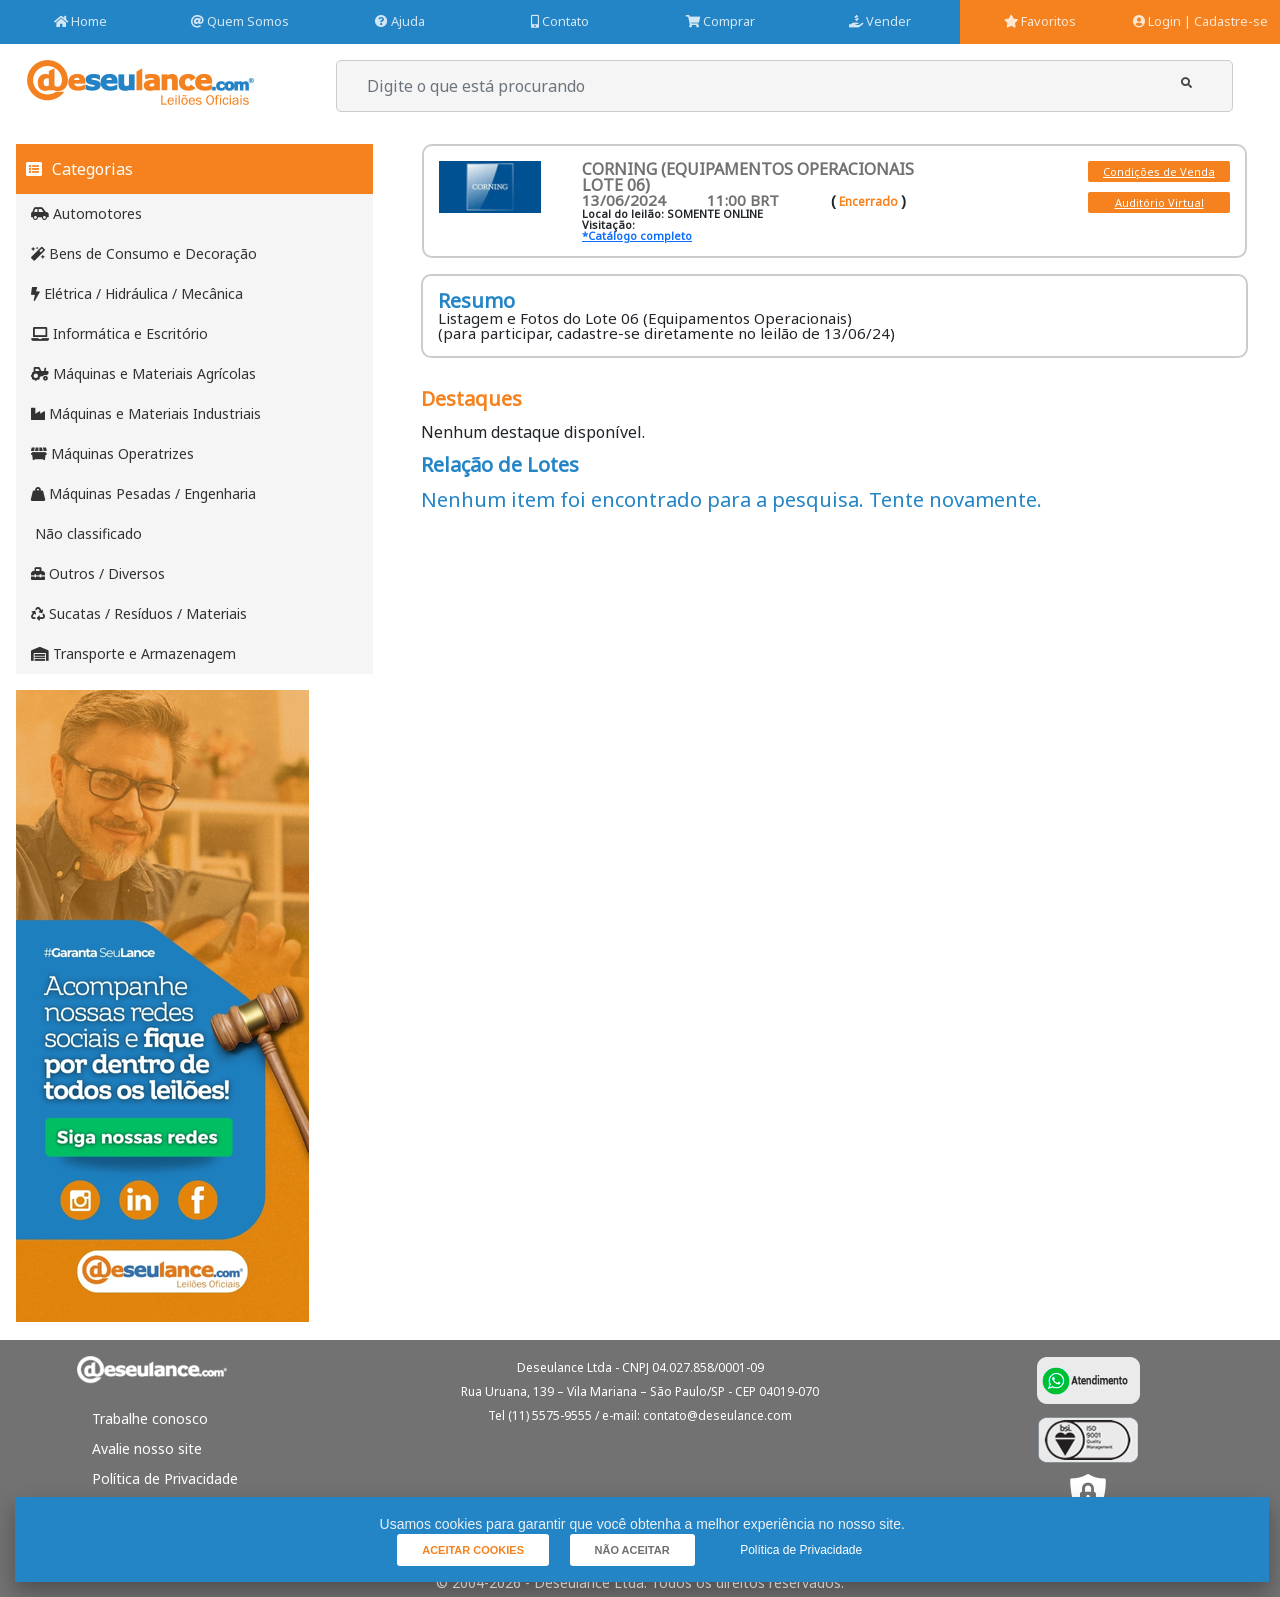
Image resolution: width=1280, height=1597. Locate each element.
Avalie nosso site (147, 1448)
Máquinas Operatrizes (112, 453)
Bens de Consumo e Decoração (144, 253)
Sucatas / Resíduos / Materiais (139, 613)
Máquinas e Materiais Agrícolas (143, 373)
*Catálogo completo (637, 235)
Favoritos (1040, 21)
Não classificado (86, 533)
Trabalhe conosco (150, 1418)
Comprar (720, 21)
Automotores (86, 213)
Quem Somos (240, 21)
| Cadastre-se (1226, 21)
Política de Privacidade (165, 1478)
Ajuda (400, 21)
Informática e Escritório (119, 333)
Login (1157, 21)
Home (80, 21)
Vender (880, 21)
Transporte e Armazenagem (133, 653)
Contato (560, 21)
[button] (1186, 83)
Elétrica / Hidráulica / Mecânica (137, 293)
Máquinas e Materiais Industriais (146, 413)
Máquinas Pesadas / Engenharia (143, 493)
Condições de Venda (1159, 171)
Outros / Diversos (98, 573)
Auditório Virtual (1159, 202)
